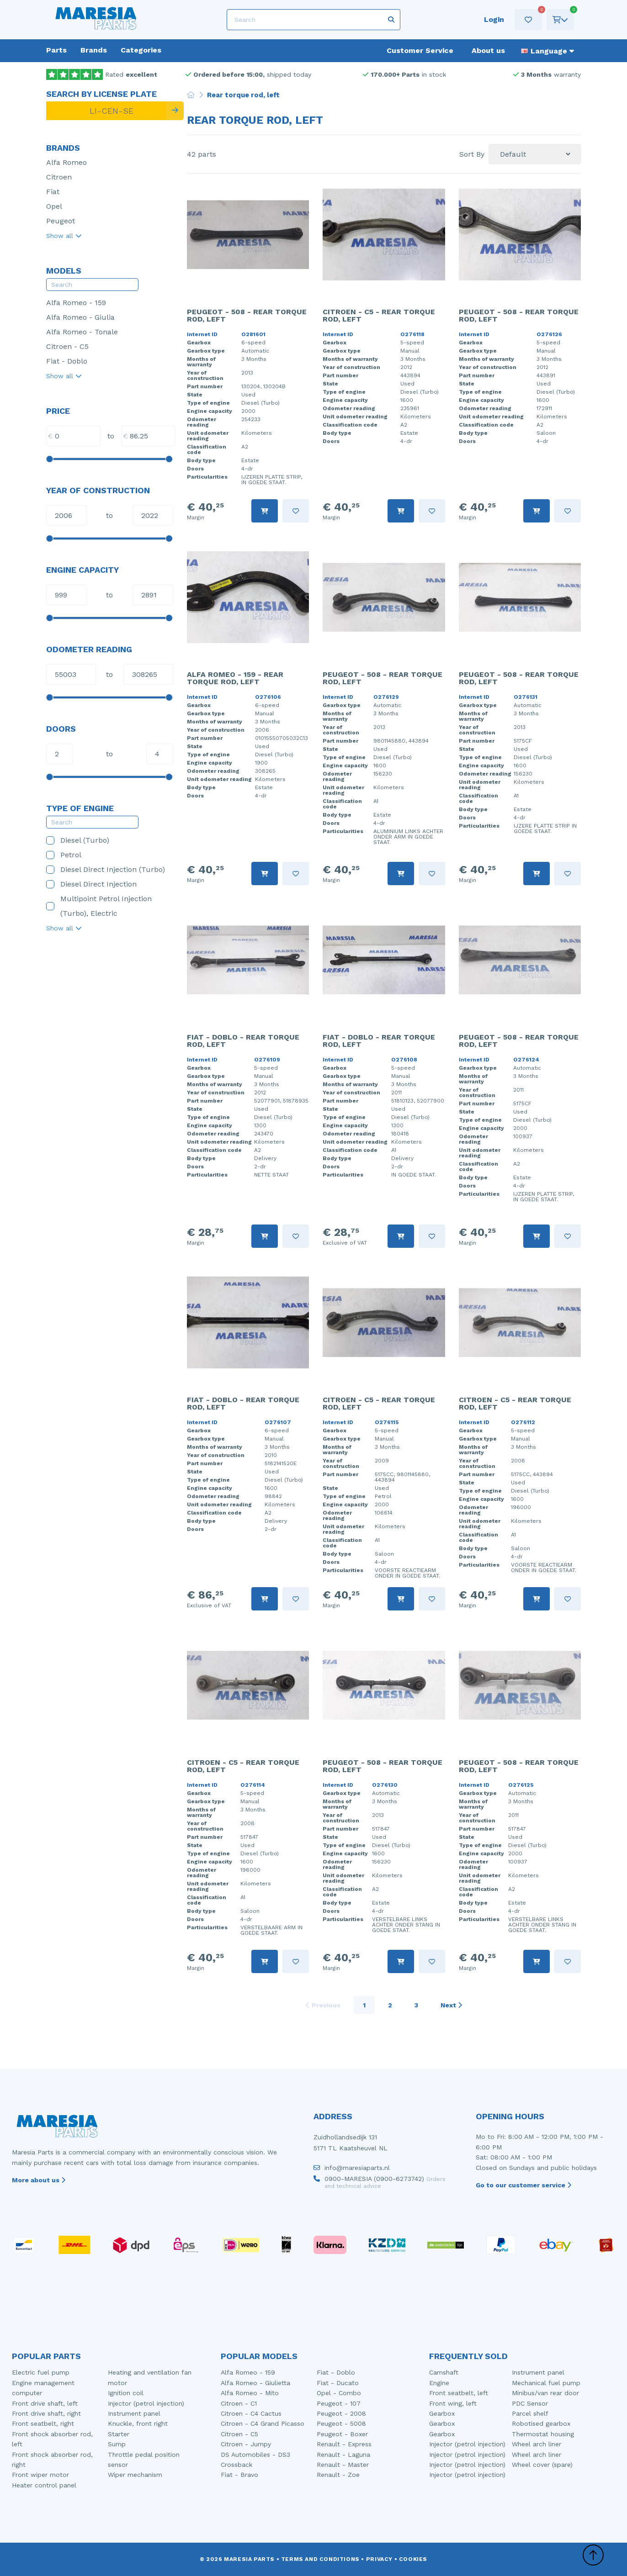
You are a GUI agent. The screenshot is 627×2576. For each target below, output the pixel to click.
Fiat (52, 191)
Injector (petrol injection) (146, 2403)
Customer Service (420, 50)
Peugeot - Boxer (342, 2434)
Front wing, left (453, 2403)
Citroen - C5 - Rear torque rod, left (379, 315)
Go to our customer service (523, 2185)
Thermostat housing (543, 2434)
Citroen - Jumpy (246, 2444)
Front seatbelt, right (43, 2423)
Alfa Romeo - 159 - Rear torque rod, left (235, 678)
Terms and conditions (320, 2559)
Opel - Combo (339, 2393)
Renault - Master (343, 2464)
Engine (439, 2382)
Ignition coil (125, 2393)
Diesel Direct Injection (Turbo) (105, 869)
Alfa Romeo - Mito (250, 2393)
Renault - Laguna (343, 2454)
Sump (117, 2444)
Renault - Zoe (338, 2474)
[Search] (313, 19)
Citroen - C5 (67, 346)
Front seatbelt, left (458, 2393)
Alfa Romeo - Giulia (80, 317)
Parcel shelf (530, 2413)
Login (494, 19)
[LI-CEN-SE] (106, 110)
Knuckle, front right (138, 2423)
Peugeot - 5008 (341, 2423)
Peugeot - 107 (339, 2403)
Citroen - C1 (239, 2403)
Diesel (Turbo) (77, 840)
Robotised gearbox (541, 2423)
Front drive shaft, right (46, 2413)
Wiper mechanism (135, 2474)
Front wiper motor (40, 2474)
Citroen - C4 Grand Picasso (262, 2423)
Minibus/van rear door (545, 2393)
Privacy (379, 2559)
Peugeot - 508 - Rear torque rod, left (247, 315)
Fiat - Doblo (66, 361)
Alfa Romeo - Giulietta (255, 2382)
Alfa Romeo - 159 (76, 302)
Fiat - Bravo (239, 2474)
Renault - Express (344, 2444)
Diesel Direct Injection (91, 884)
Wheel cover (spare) (542, 2464)
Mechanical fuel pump (546, 2382)
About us (488, 50)
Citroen (59, 177)
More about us (38, 2180)
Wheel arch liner (536, 2444)
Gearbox (442, 2413)
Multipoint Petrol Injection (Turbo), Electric (99, 906)
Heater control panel (44, 2485)
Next (451, 2005)
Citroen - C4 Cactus (251, 2413)
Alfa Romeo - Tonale (82, 331)
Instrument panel (134, 2413)
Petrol (63, 854)
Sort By (471, 154)
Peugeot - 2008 (341, 2413)
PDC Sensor (530, 2403)
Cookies (413, 2559)
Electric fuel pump (40, 2372)
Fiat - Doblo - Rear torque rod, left (243, 1041)
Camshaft (443, 2372)
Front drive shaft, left (45, 2403)
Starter (118, 2434)
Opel (54, 206)
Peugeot (60, 220)
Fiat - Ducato (338, 2382)
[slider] (49, 459)
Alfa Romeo (66, 162)
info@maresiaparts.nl (352, 2169)
